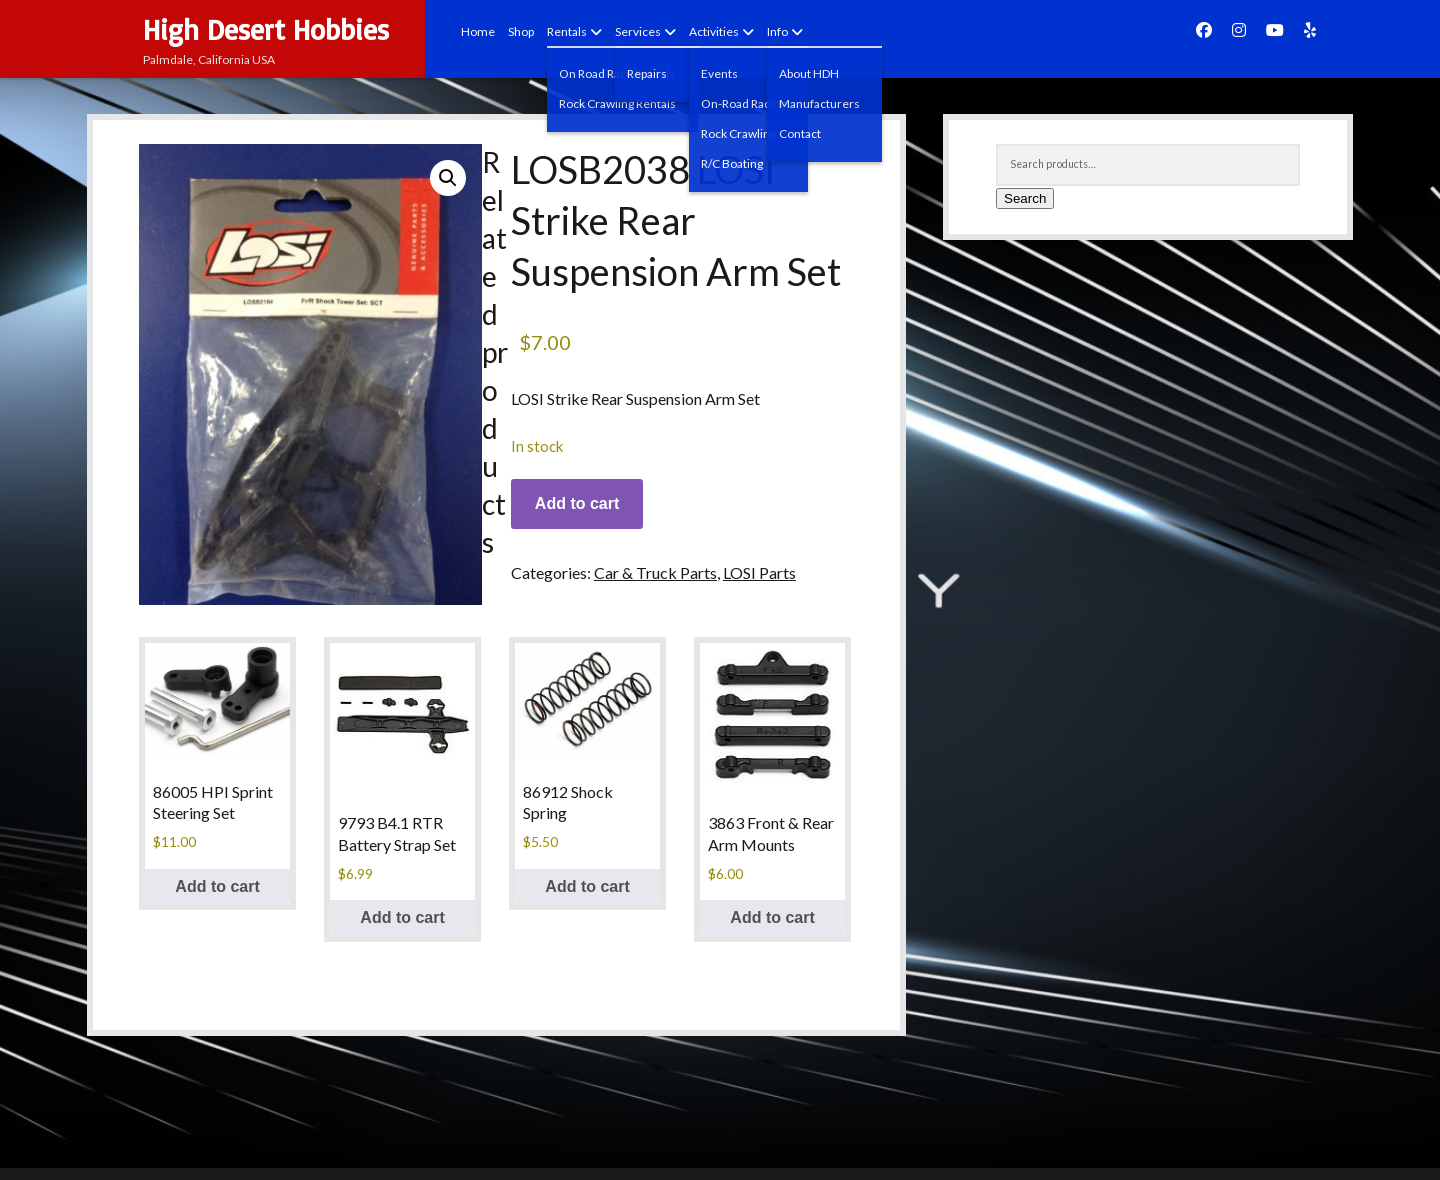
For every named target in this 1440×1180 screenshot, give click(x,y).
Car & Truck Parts (655, 572)
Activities (714, 31)
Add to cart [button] (217, 886)
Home (478, 31)
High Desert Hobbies (266, 29)
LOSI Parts (759, 572)
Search (1025, 198)
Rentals (567, 31)
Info (777, 31)
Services (638, 31)
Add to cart (577, 503)
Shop (521, 31)
